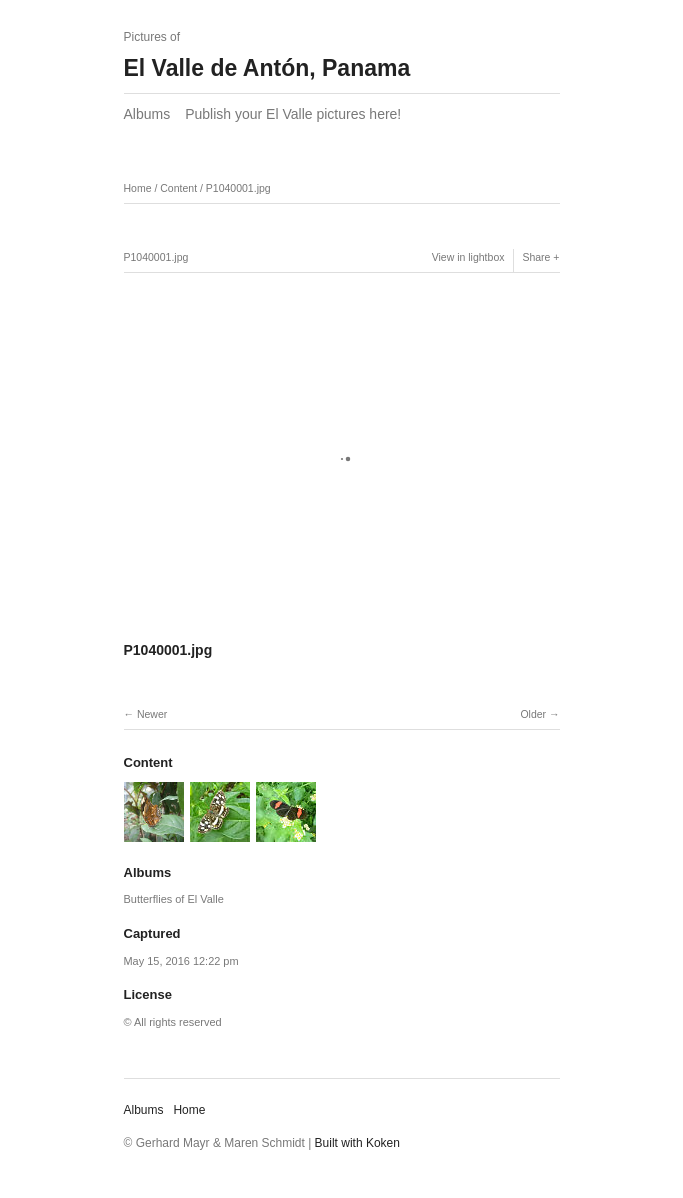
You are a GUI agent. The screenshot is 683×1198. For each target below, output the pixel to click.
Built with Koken (357, 1143)
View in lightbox (468, 257)
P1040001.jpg (238, 188)
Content (178, 188)
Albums (147, 114)
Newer (152, 714)
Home (138, 188)
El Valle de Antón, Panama (267, 68)
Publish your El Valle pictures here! (293, 114)
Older (533, 714)
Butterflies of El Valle (174, 899)
